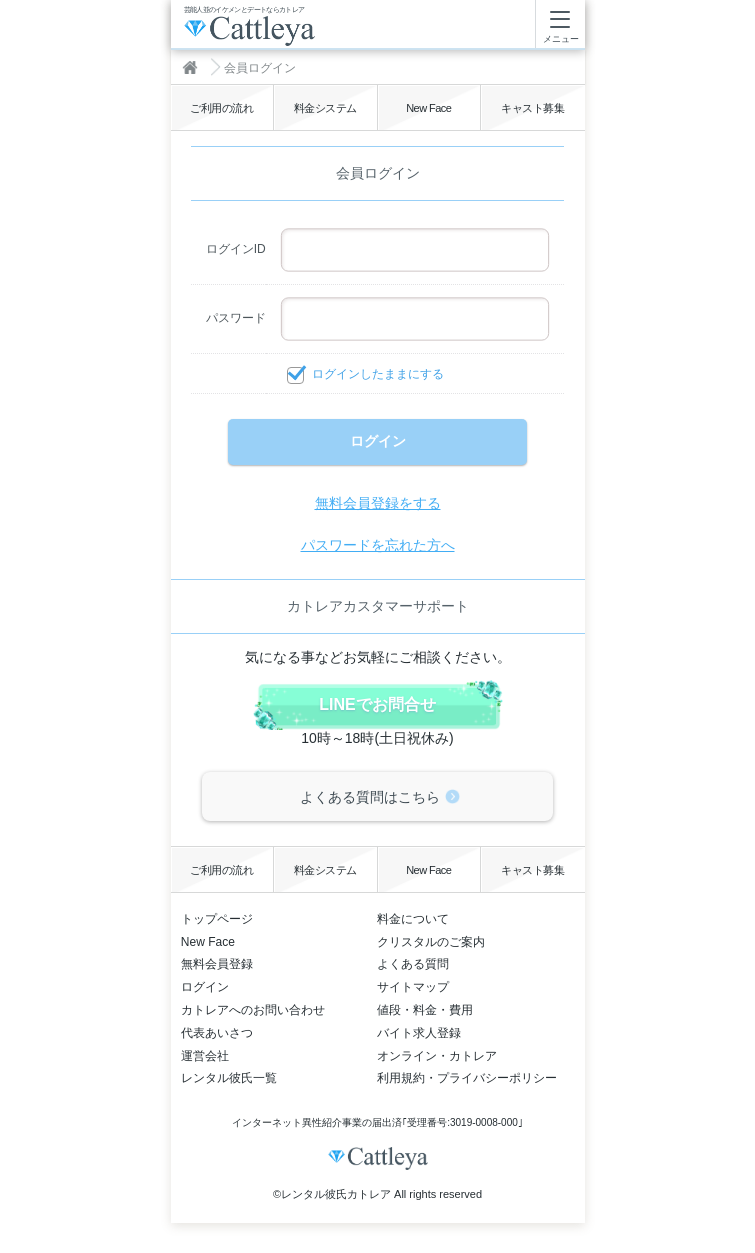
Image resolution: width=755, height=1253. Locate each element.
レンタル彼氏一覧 (229, 1078)
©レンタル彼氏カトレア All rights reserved (377, 1194)
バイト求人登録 (419, 1033)
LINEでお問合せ (377, 704)
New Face (428, 108)
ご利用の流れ (221, 108)
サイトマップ (413, 987)
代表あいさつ (217, 1033)
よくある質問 (413, 964)
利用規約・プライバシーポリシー (467, 1078)
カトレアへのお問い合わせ (253, 1010)
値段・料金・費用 (425, 1010)
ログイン (205, 987)
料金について (413, 919)
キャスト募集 (532, 108)
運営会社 (205, 1056)
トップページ (217, 919)
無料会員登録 (217, 964)
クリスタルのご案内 (431, 942)
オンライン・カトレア (437, 1056)
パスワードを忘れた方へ (378, 545)
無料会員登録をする (378, 503)
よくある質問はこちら (370, 797)
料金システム (325, 108)
